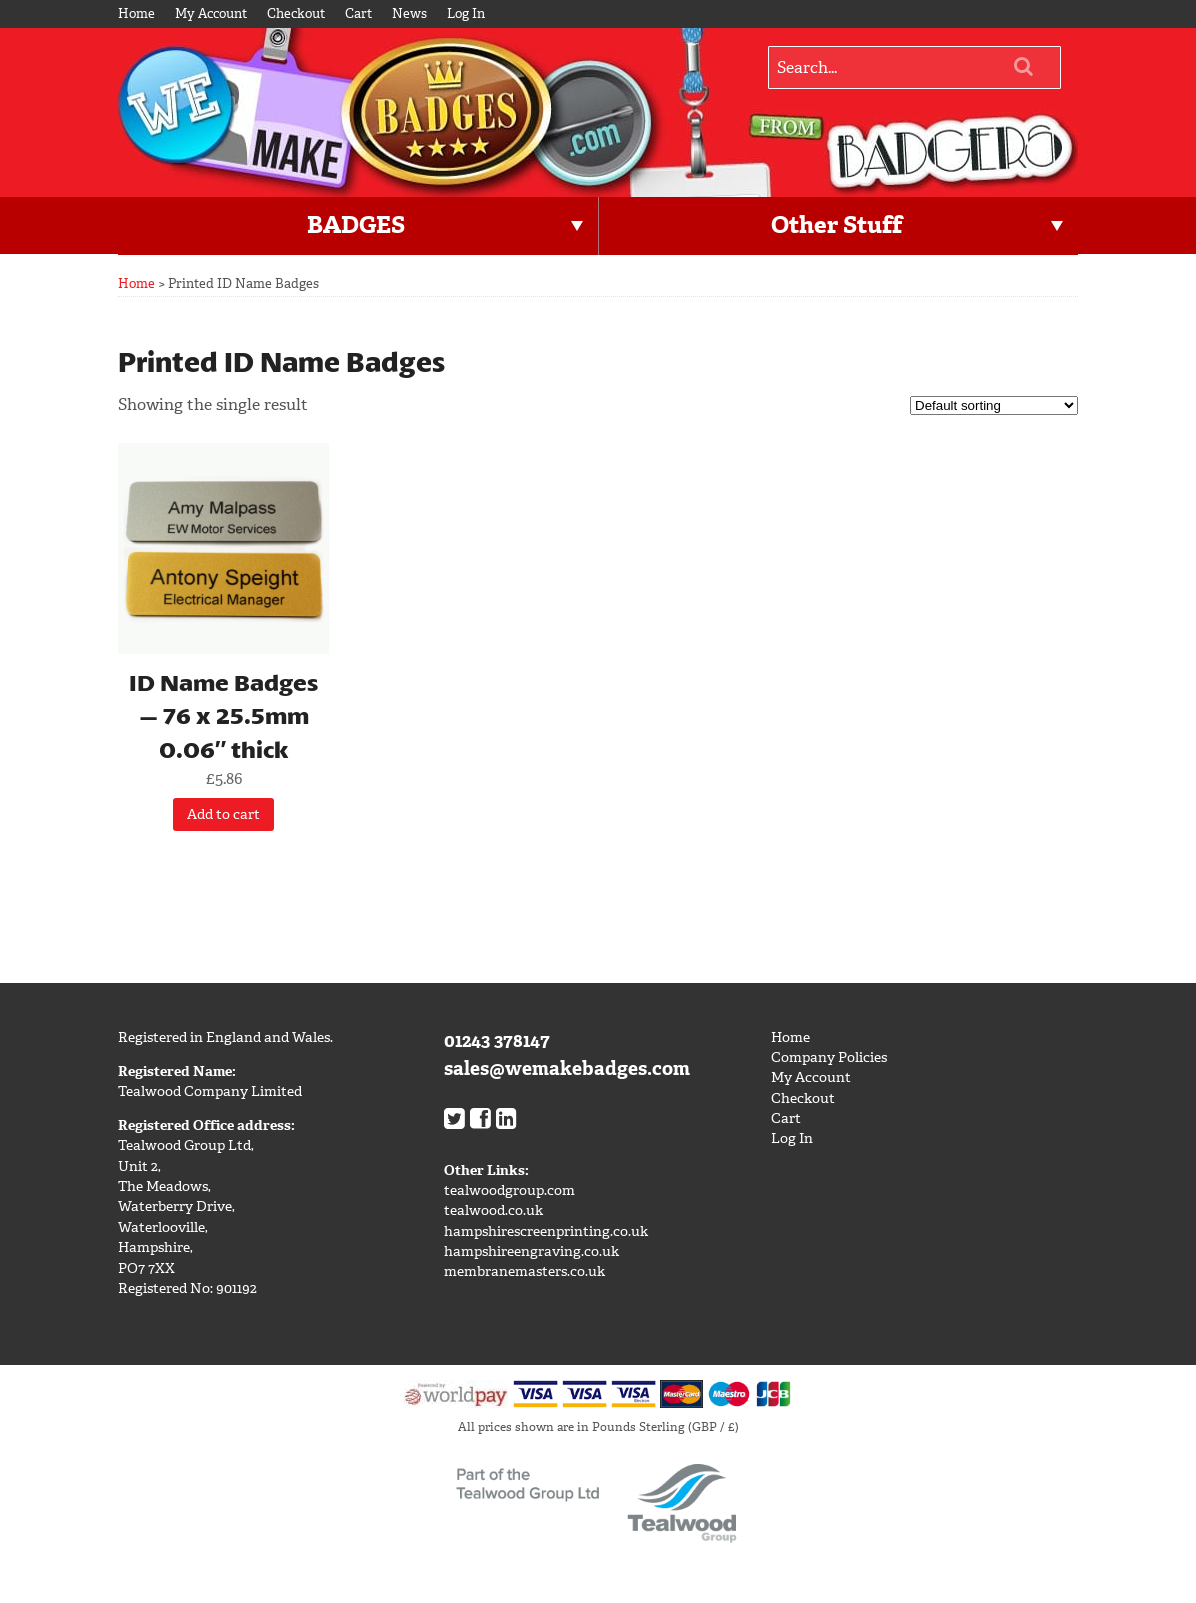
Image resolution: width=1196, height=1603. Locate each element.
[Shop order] (994, 405)
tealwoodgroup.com (509, 1190)
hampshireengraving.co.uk (531, 1251)
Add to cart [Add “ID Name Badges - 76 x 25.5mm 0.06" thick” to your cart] (223, 814)
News (409, 13)
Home (136, 13)
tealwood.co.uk (493, 1210)
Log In (466, 13)
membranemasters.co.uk (524, 1271)
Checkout (296, 13)
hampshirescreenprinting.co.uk (546, 1231)
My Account (211, 13)
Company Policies (829, 1057)
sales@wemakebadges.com (567, 1068)
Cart (358, 13)
